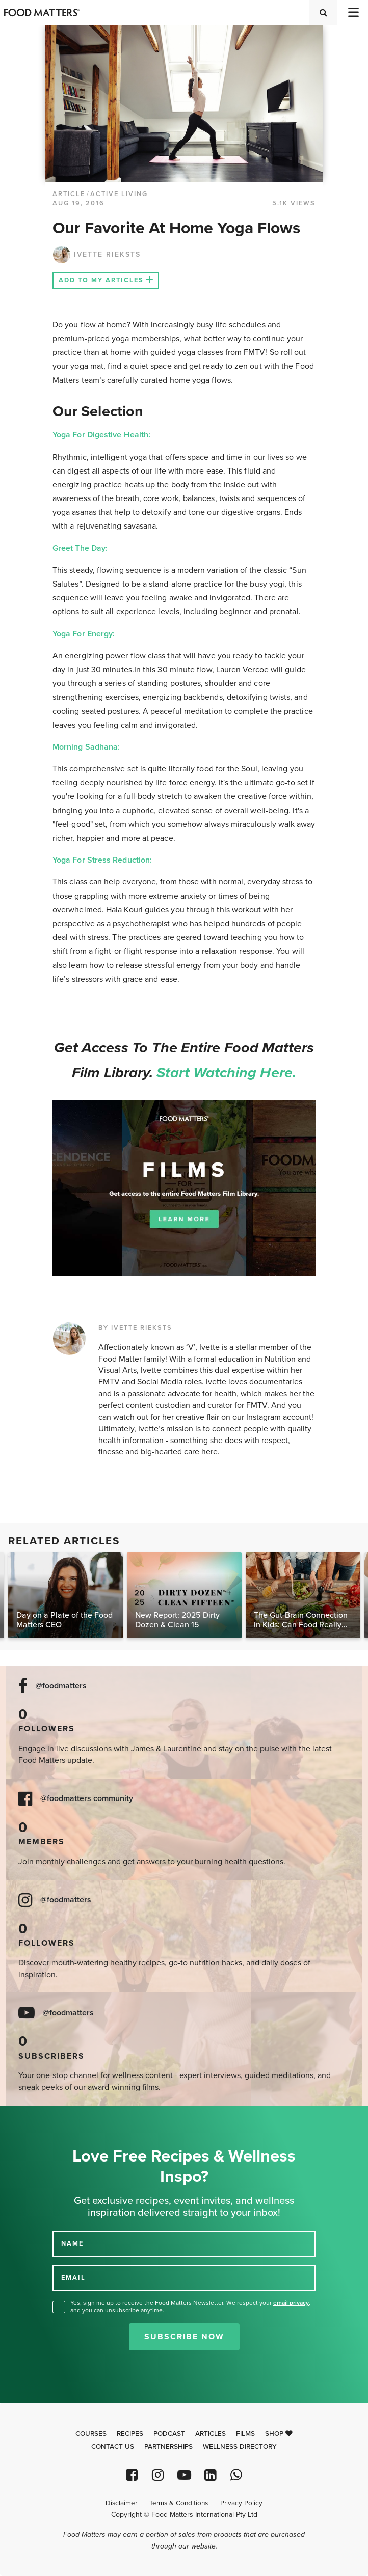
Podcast (169, 2434)
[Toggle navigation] (352, 12)
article (68, 194)
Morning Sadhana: (86, 747)
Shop (279, 2434)
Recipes (130, 2434)
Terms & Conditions (178, 2503)
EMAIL (73, 2278)
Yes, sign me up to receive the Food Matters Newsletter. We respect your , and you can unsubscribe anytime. (190, 2306)
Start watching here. (226, 1073)
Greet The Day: (80, 548)
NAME (72, 2243)
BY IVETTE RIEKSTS (135, 1328)
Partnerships (168, 2447)
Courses (91, 2434)
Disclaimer (121, 2503)
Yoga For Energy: (83, 634)
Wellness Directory (240, 2447)
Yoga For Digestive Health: (102, 435)
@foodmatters (61, 1686)
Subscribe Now (184, 2337)
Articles (210, 2434)
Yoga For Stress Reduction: (102, 860)
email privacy (291, 2302)
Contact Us (112, 2447)
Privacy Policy (241, 2503)
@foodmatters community (86, 1798)
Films (245, 2434)
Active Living (119, 194)
